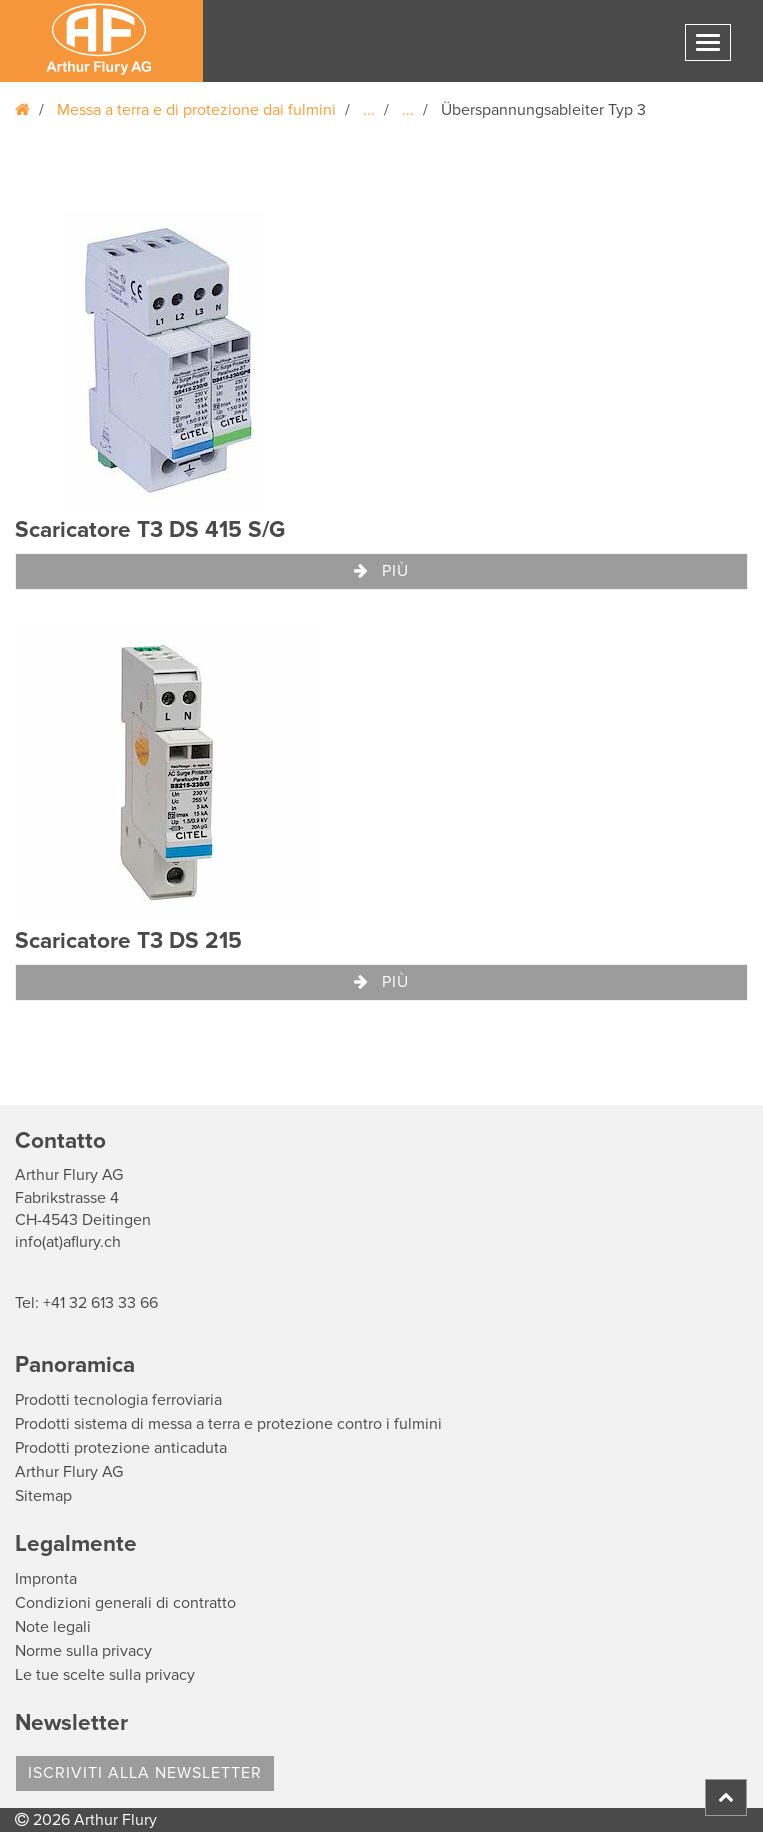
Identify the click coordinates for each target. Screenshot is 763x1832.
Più (381, 571)
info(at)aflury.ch (68, 1242)
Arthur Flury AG (69, 1472)
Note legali (53, 1627)
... (369, 110)
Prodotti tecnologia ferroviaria (118, 1400)
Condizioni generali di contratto (125, 1603)
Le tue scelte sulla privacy (105, 1675)
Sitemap (43, 1496)
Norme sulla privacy (83, 1651)
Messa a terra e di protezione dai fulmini (196, 110)
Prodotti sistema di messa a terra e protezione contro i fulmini (228, 1424)
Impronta (46, 1579)
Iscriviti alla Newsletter (145, 1773)
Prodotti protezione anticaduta (121, 1448)
